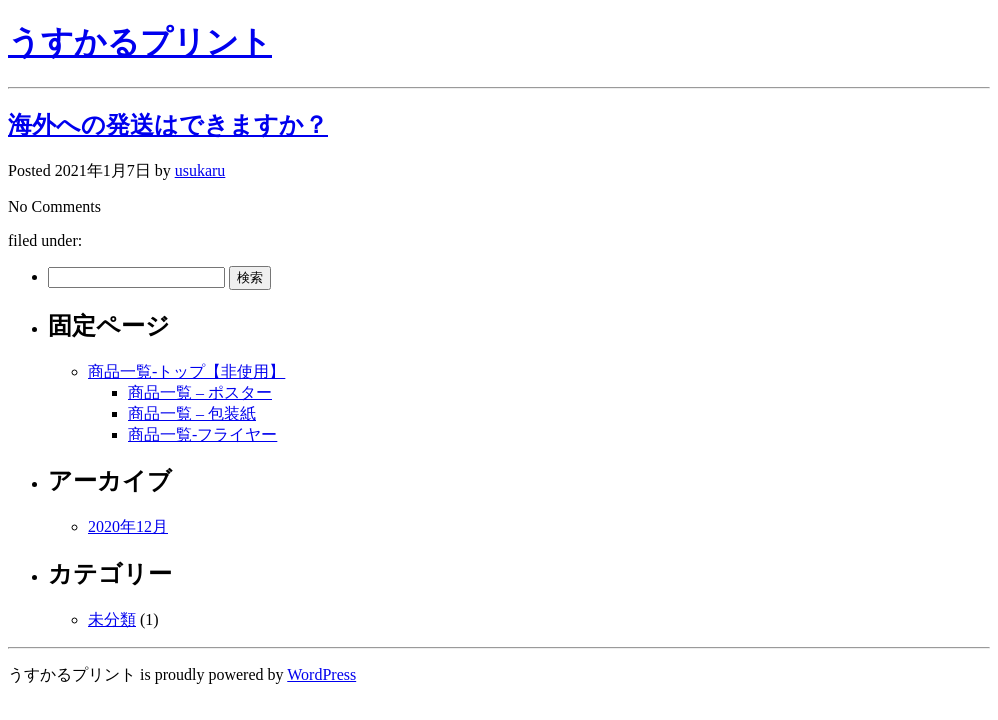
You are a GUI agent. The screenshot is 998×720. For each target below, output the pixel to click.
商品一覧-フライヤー (202, 434)
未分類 (112, 619)
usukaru (200, 170)
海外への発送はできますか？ (168, 125)
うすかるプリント (140, 42)
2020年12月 (128, 526)
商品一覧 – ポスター (200, 392)
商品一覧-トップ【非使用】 (186, 371)
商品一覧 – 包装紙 (192, 413)
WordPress (321, 674)
